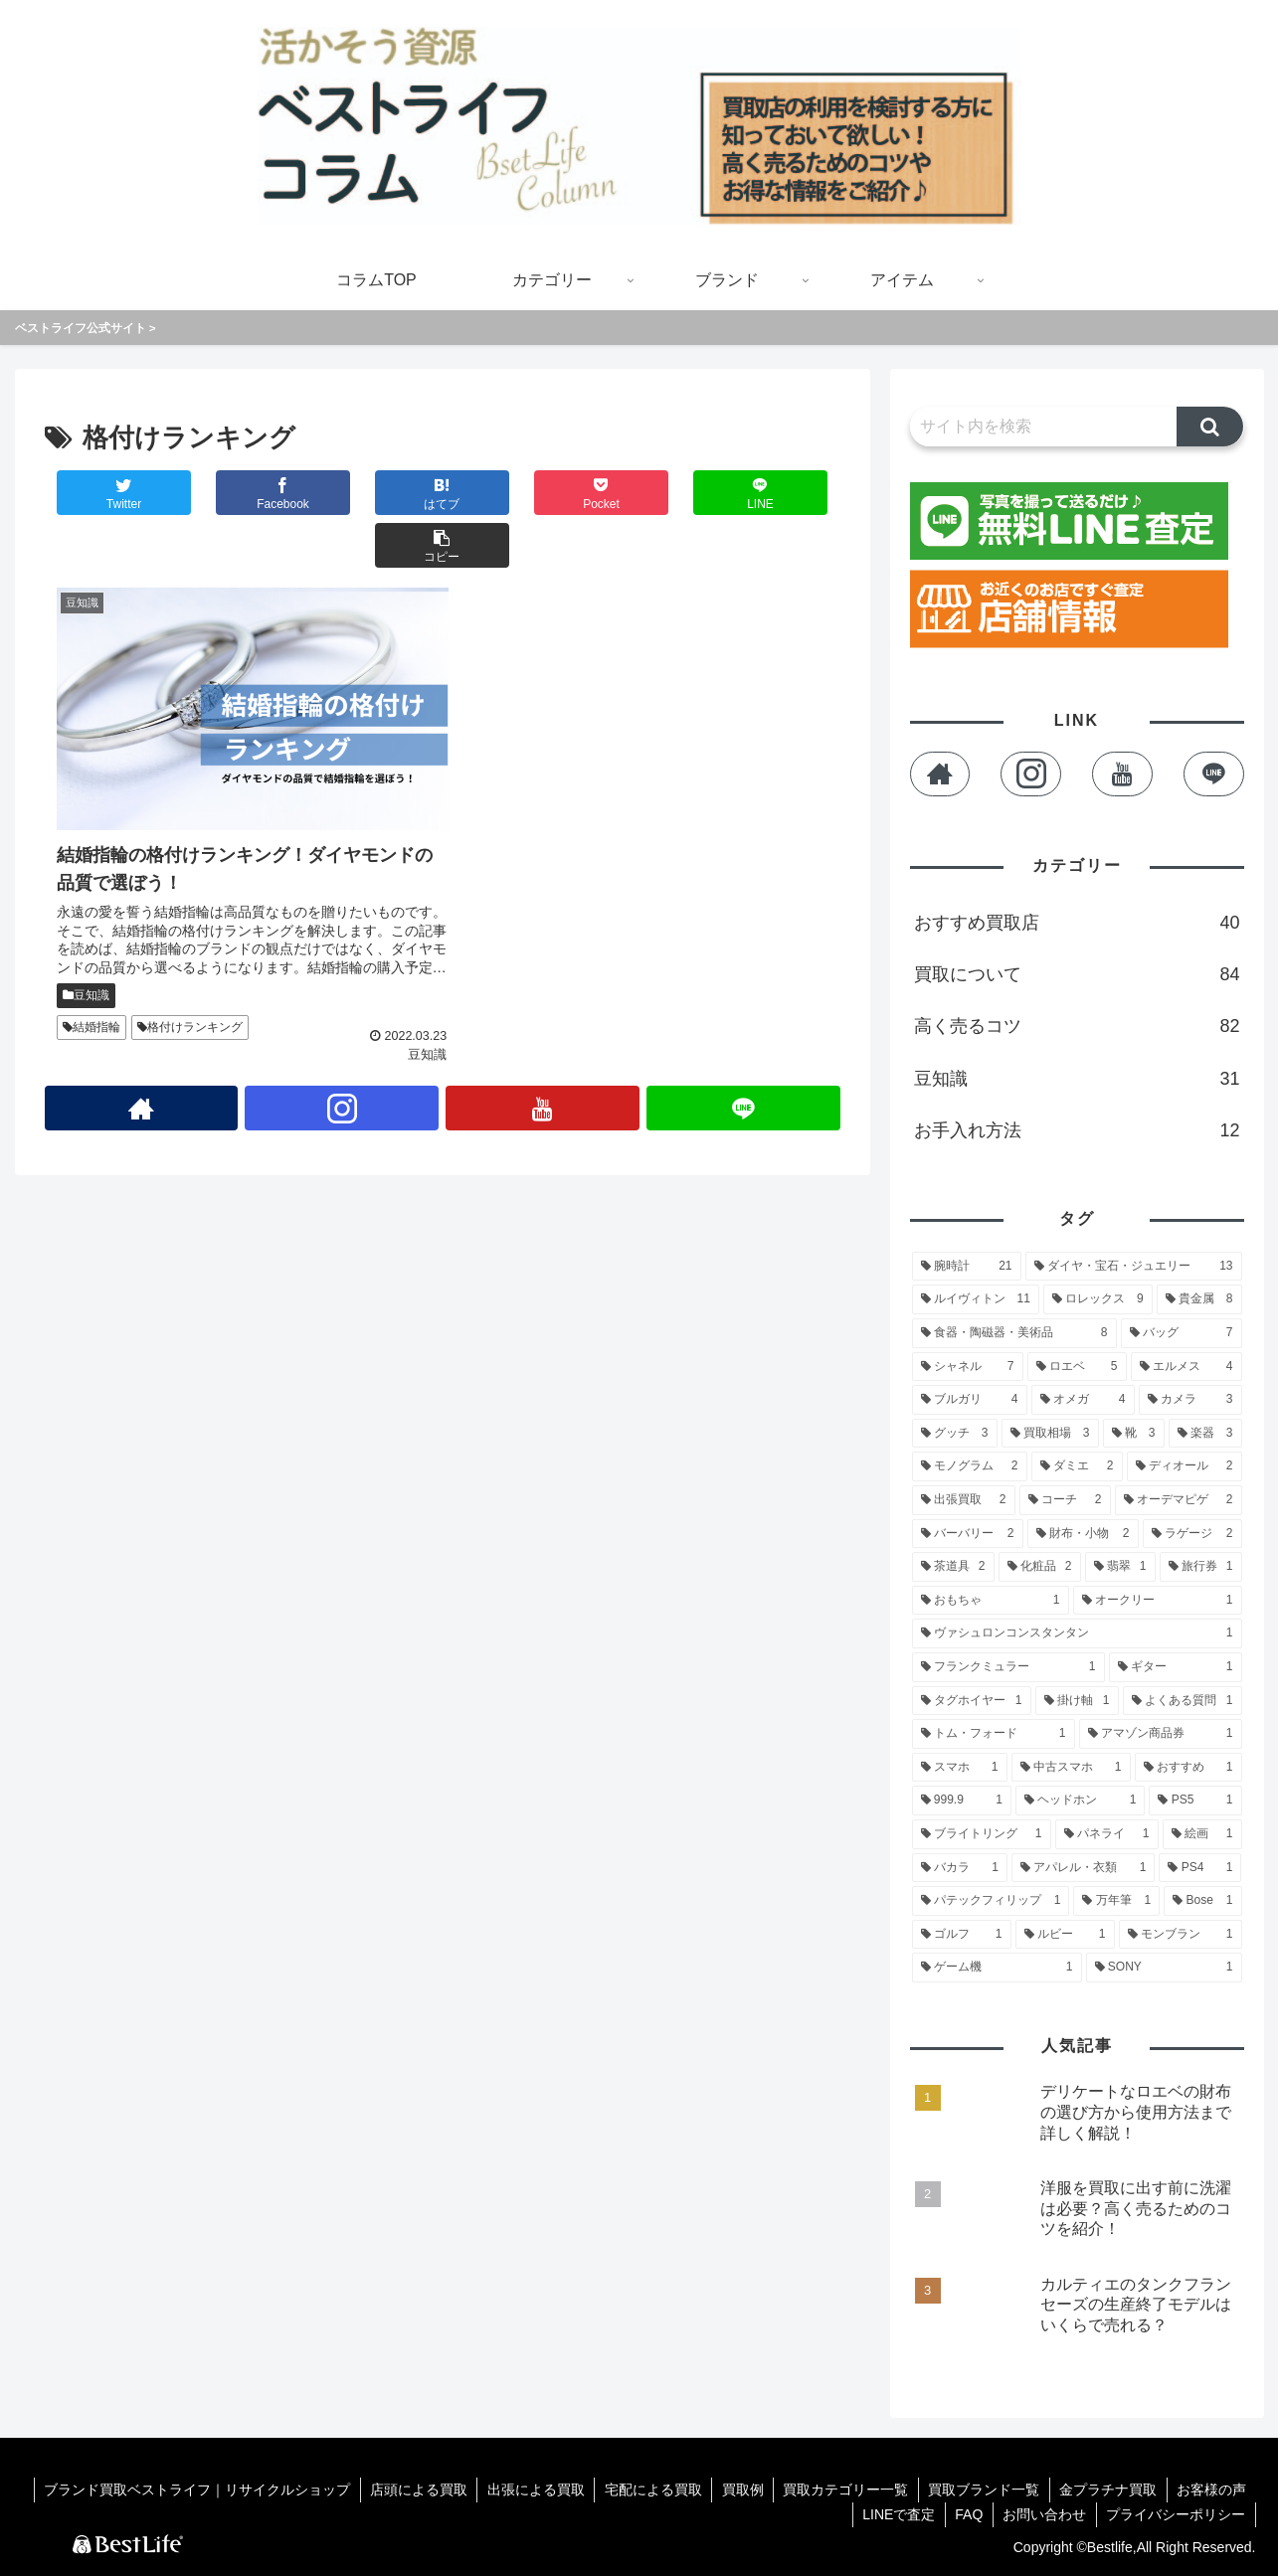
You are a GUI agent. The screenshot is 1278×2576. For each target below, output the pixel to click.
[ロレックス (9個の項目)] (1098, 1299)
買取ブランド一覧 (981, 2489)
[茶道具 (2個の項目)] (953, 1567)
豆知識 (86, 929)
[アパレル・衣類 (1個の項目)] (1083, 1868)
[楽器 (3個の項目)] (1205, 1434)
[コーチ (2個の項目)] (1065, 1500)
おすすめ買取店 (1077, 923)
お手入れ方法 (1077, 1130)
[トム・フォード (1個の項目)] (993, 1734)
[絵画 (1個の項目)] (1202, 1834)
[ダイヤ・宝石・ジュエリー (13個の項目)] (1133, 1267)
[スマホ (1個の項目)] (959, 1768)
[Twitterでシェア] (110, 492)
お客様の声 (1211, 2489)
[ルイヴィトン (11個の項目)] (975, 1299)
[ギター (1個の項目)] (1175, 1667)
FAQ (966, 2514)
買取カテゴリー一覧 (842, 2489)
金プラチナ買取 (1107, 2489)
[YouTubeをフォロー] (543, 1043)
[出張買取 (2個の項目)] (963, 1500)
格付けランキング (190, 961)
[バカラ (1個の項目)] (959, 1868)
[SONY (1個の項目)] (1164, 1967)
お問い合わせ (1043, 2514)
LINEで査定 (894, 2514)
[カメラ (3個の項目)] (1190, 1400)
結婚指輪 (91, 961)
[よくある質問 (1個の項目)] (1182, 1701)
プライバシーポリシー (1175, 2514)
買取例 (738, 2489)
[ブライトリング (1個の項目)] (981, 1834)
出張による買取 (529, 2489)
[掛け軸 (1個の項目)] (1077, 1701)
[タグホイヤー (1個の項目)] (971, 1701)
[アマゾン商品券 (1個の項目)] (1160, 1734)
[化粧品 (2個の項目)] (1040, 1567)
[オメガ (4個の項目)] (1083, 1400)
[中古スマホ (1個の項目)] (1071, 1768)
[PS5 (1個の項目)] (1195, 1800)
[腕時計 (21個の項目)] (966, 1267)
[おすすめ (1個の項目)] (1188, 1768)
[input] (1044, 426)
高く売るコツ (1077, 1026)
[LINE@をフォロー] (743, 1043)
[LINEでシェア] (640, 492)
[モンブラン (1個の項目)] (1180, 1935)
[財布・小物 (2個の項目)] (1083, 1534)
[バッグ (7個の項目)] (1181, 1333)
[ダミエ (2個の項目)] (1077, 1466)
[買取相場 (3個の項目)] (1050, 1434)
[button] (773, 492)
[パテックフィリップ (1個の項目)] (991, 1901)
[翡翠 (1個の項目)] (1120, 1567)
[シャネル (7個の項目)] (967, 1367)
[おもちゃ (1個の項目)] (990, 1601)
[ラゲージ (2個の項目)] (1192, 1534)
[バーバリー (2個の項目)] (967, 1534)
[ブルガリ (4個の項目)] (969, 1400)
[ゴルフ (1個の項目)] (961, 1935)
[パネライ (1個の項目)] (1107, 1834)
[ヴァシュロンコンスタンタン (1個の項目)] (1077, 1633)
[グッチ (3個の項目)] (955, 1434)
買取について (1077, 974)
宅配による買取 (647, 2489)
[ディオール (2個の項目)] (1184, 1466)
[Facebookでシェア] (242, 492)
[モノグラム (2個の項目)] (969, 1466)
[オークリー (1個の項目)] (1157, 1601)
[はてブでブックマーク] (376, 492)
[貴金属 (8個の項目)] (1199, 1299)
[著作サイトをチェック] (141, 1043)
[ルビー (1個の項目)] (1065, 1935)
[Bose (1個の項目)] (1202, 1901)
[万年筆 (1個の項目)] (1116, 1901)
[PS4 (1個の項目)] (1200, 1868)
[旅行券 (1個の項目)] (1201, 1567)
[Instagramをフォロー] (342, 1043)
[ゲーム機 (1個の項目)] (997, 1967)
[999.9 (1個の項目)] (961, 1800)
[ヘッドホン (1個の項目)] (1080, 1800)
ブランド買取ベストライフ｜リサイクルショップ (188, 2489)
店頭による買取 (410, 2489)
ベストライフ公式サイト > (85, 327)
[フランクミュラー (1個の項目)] (1008, 1667)
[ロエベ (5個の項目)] (1077, 1367)
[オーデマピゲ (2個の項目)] (1178, 1500)
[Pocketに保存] (508, 492)
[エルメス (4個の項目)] (1186, 1367)
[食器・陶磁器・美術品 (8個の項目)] (1014, 1333)
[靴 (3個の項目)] (1134, 1434)
